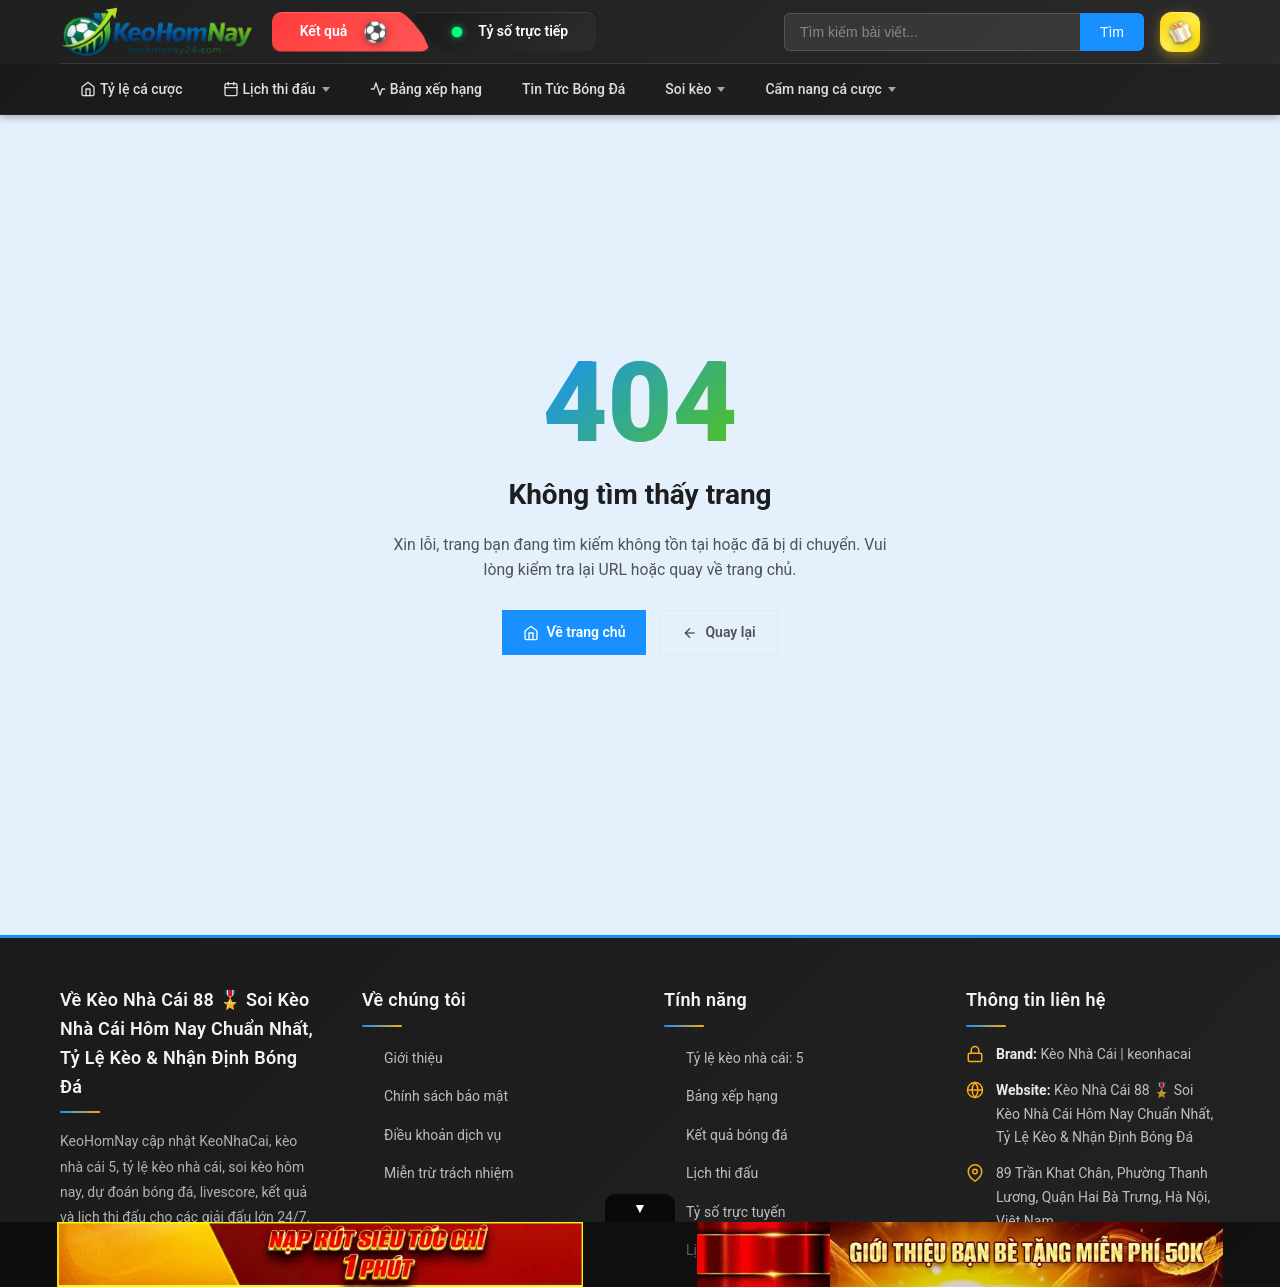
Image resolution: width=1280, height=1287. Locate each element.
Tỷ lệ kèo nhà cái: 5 (745, 1058)
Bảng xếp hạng (426, 89)
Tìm (1112, 32)
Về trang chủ (574, 632)
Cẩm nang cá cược (830, 89)
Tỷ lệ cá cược (131, 89)
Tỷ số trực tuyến (735, 1212)
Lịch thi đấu (276, 89)
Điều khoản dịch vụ (442, 1135)
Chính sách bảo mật (446, 1096)
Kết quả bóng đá (737, 1135)
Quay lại (718, 632)
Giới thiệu (413, 1058)
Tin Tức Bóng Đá (573, 89)
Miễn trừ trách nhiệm (448, 1173)
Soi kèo (695, 89)
